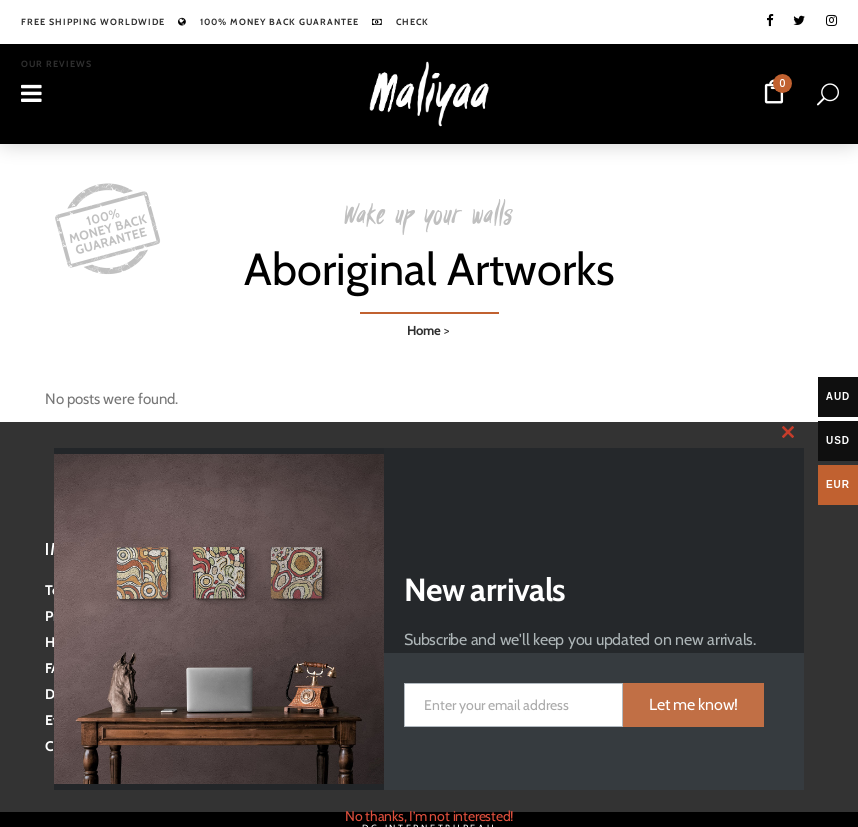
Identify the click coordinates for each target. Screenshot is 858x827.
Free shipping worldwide (93, 21)
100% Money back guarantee (279, 21)
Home (424, 326)
